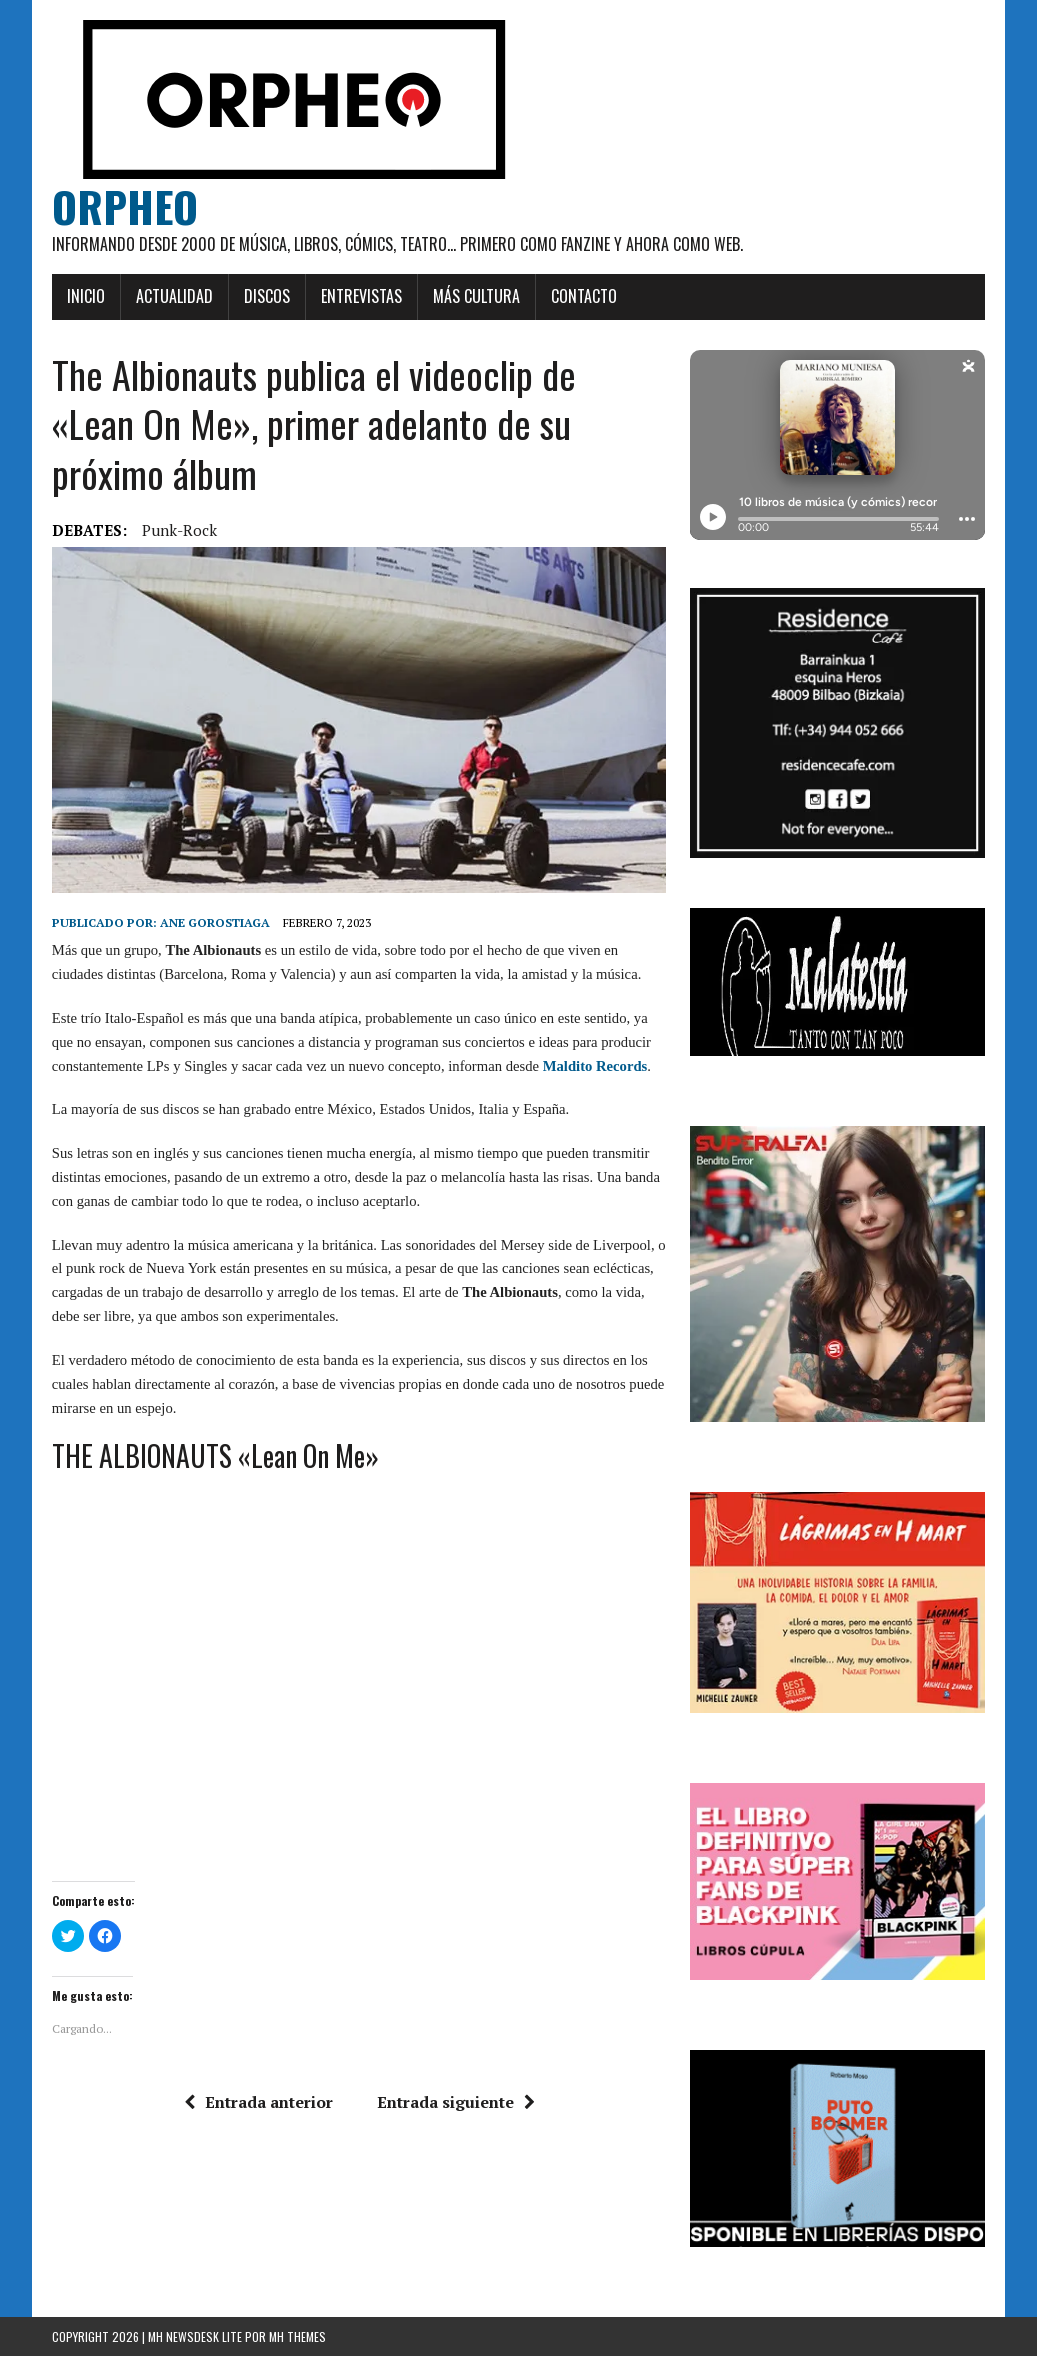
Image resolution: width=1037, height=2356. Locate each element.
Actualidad (174, 296)
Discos (267, 296)
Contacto (584, 296)
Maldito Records (595, 1066)
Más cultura (476, 296)
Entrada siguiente (456, 2102)
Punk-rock (179, 530)
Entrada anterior (258, 2102)
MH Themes (297, 2336)
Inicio (86, 296)
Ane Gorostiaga (215, 922)
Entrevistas (361, 296)
